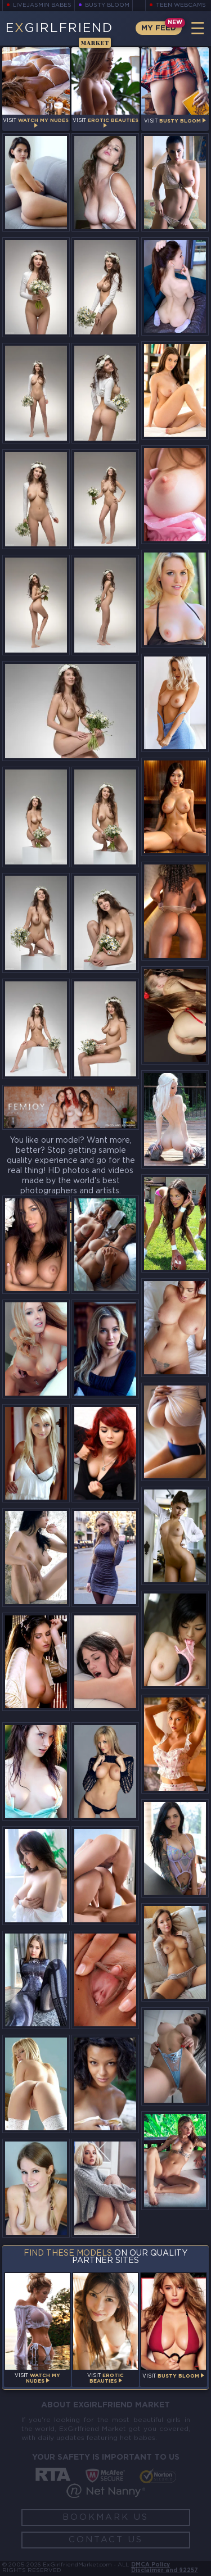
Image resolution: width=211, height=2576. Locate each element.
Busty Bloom (107, 5)
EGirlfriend (59, 34)
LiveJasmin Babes (42, 5)
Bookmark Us (105, 2517)
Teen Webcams (181, 5)
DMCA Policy (150, 2565)
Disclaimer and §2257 (164, 2570)
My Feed (158, 28)
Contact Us (106, 2539)
